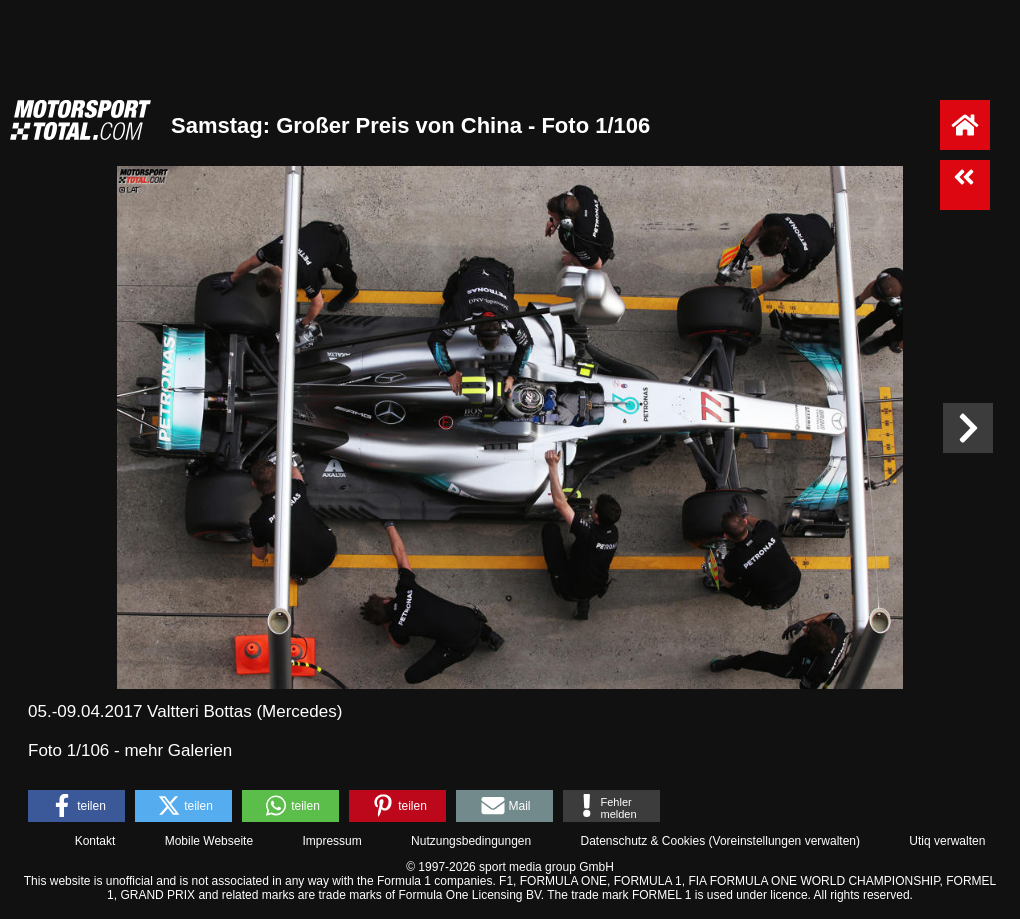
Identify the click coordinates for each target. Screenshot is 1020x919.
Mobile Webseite (209, 841)
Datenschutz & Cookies (642, 841)
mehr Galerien (178, 750)
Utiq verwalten (947, 841)
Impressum (331, 841)
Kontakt (95, 841)
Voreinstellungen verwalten (784, 841)
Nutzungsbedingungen (471, 841)
